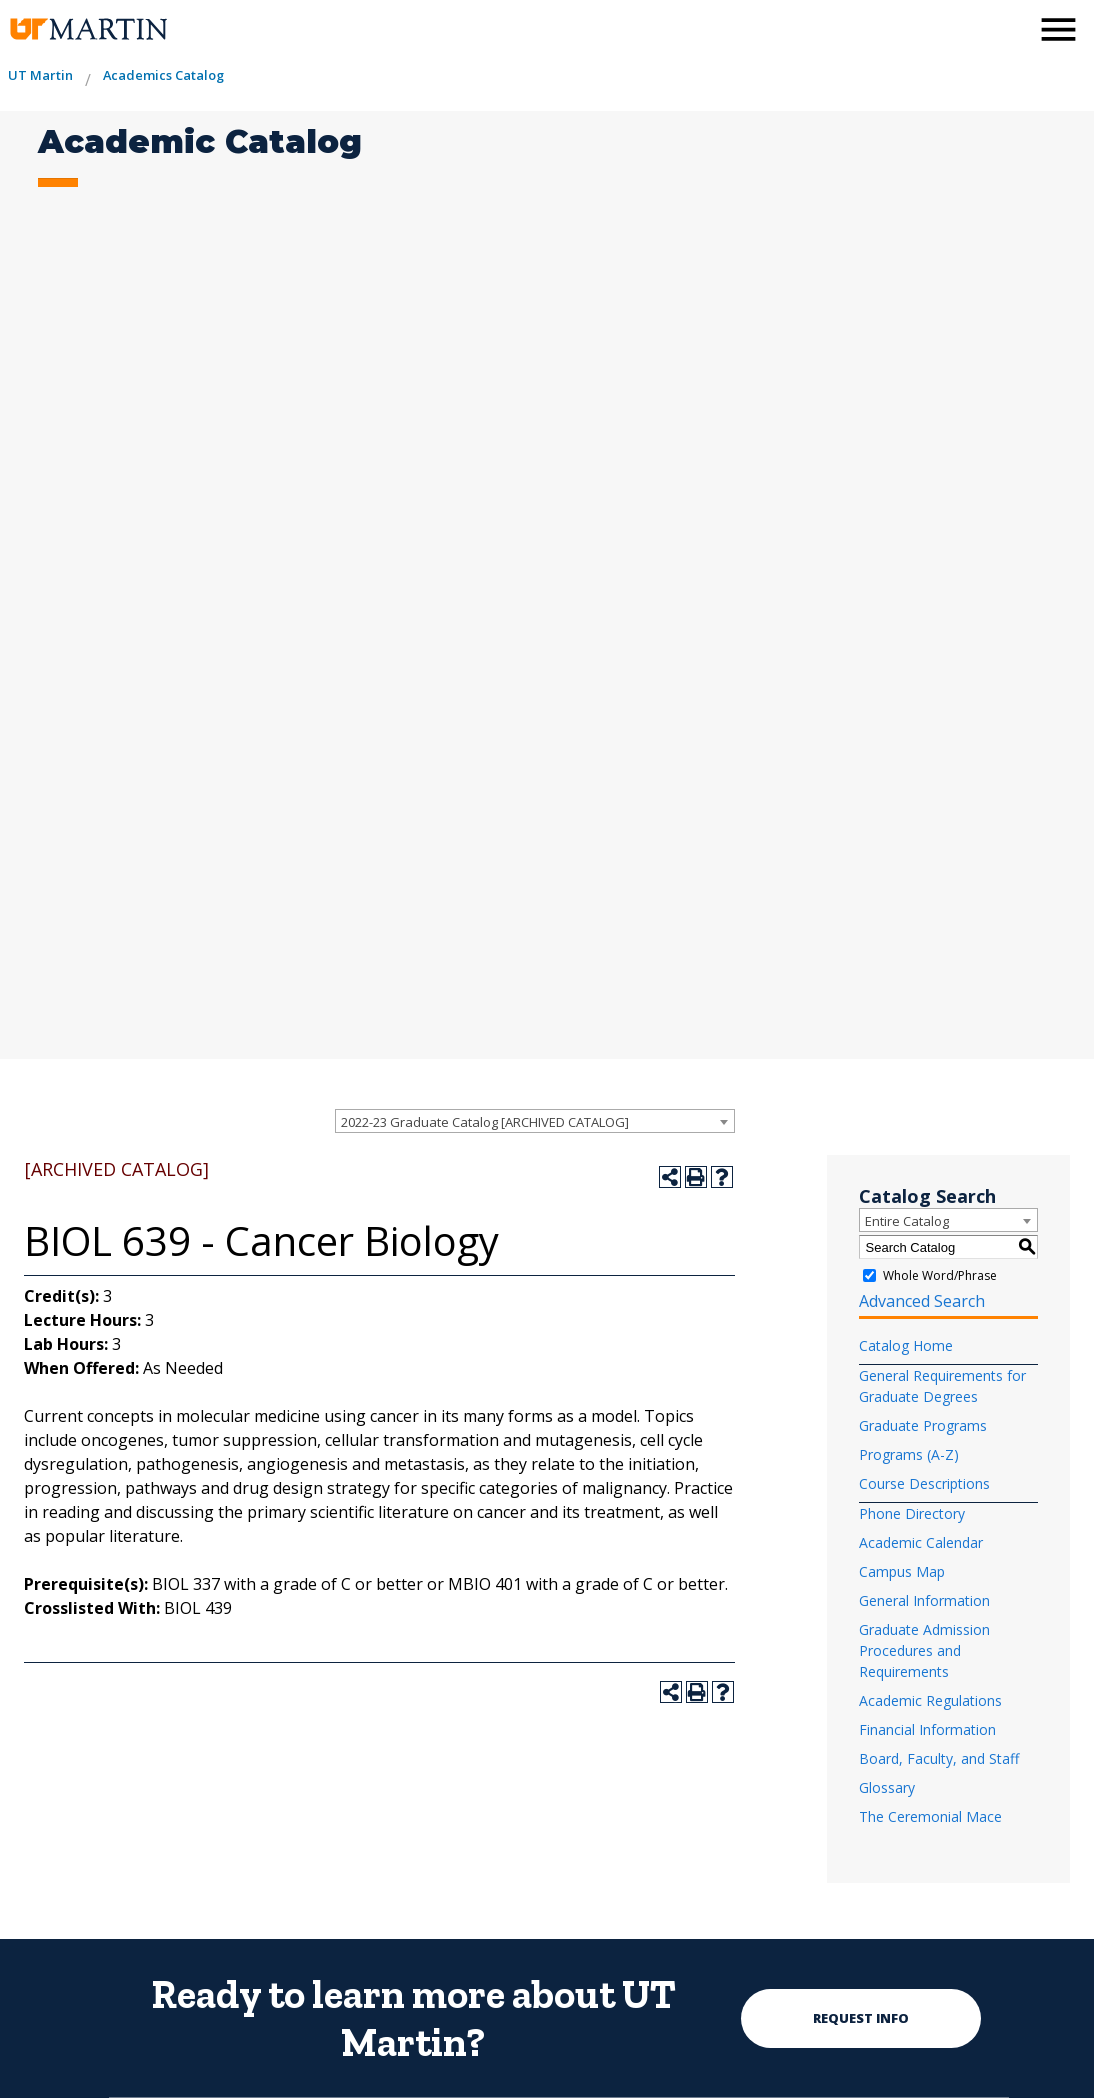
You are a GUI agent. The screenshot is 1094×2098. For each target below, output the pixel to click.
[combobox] (535, 1121)
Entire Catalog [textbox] (907, 1221)
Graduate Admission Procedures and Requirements (924, 1650)
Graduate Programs (923, 1425)
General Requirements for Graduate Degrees (942, 1386)
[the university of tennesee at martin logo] (87, 29)
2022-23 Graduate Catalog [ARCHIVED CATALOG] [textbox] (485, 1122)
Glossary (887, 1787)
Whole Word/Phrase (940, 1275)
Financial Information (927, 1729)
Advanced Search (922, 1301)
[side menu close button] (1058, 29)
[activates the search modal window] (1008, 27)
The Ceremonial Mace (930, 1816)
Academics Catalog (163, 75)
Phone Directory (912, 1513)
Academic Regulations (930, 1700)
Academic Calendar (921, 1542)
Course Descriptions (924, 1483)
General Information (924, 1600)
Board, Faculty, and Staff (939, 1758)
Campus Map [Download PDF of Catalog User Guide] (902, 1571)
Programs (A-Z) (909, 1454)
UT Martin (40, 75)
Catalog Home (906, 1345)
